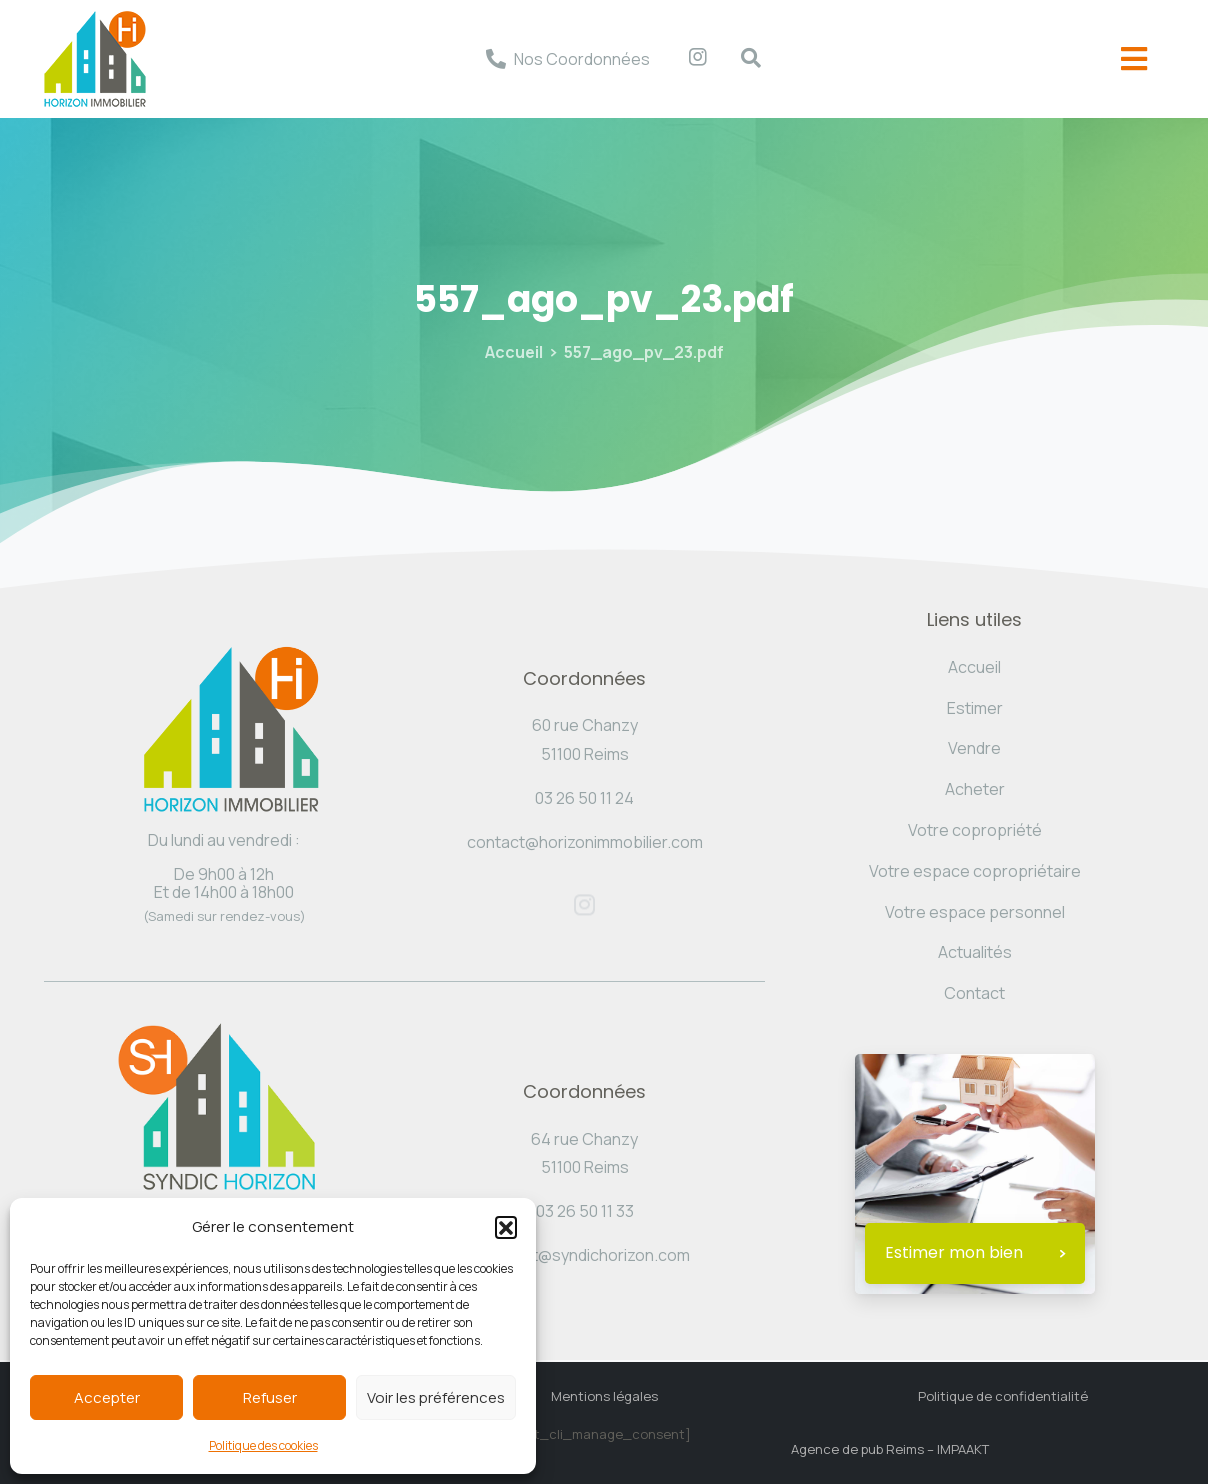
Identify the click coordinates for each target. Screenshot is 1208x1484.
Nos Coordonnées (582, 59)
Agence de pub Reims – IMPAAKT (890, 1449)
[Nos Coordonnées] (496, 59)
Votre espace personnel (975, 912)
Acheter (975, 789)
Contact (974, 993)
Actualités (975, 952)
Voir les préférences (436, 1397)
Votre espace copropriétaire (975, 871)
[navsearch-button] (741, 59)
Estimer (975, 708)
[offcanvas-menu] (1134, 59)
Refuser (270, 1397)
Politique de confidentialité (1003, 1396)
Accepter (107, 1397)
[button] (506, 1227)
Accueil (514, 352)
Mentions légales (604, 1396)
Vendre (974, 748)
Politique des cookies (263, 1445)
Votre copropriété (975, 830)
